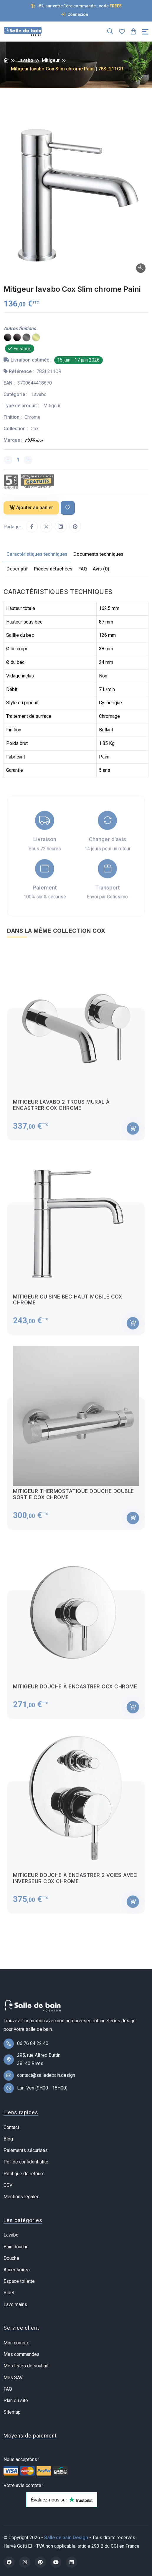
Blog (8, 2139)
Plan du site (16, 2400)
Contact (11, 2127)
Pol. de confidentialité (26, 2162)
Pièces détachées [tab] (53, 569)
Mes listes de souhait (26, 2366)
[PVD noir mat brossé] (8, 337)
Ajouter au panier (31, 507)
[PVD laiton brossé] (36, 337)
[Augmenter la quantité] (28, 460)
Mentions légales (21, 2196)
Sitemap (12, 2412)
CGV (8, 2185)
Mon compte (16, 2343)
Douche (11, 2258)
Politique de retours (24, 2173)
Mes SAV (13, 2377)
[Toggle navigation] (145, 31)
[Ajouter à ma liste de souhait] (68, 508)
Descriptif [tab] (17, 569)
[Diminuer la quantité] (8, 460)
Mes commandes (21, 2354)
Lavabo (25, 60)
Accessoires (17, 2269)
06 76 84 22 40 (32, 2043)
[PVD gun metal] (26, 337)
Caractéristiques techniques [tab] (36, 554)
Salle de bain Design (66, 2537)
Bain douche (16, 2247)
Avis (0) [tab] (101, 569)
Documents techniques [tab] (98, 554)
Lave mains (15, 2304)
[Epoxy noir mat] (17, 337)
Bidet (9, 2292)
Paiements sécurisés (26, 2150)
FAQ (8, 2389)
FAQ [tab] (82, 569)
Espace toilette (19, 2281)
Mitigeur (51, 60)
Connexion (74, 14)
